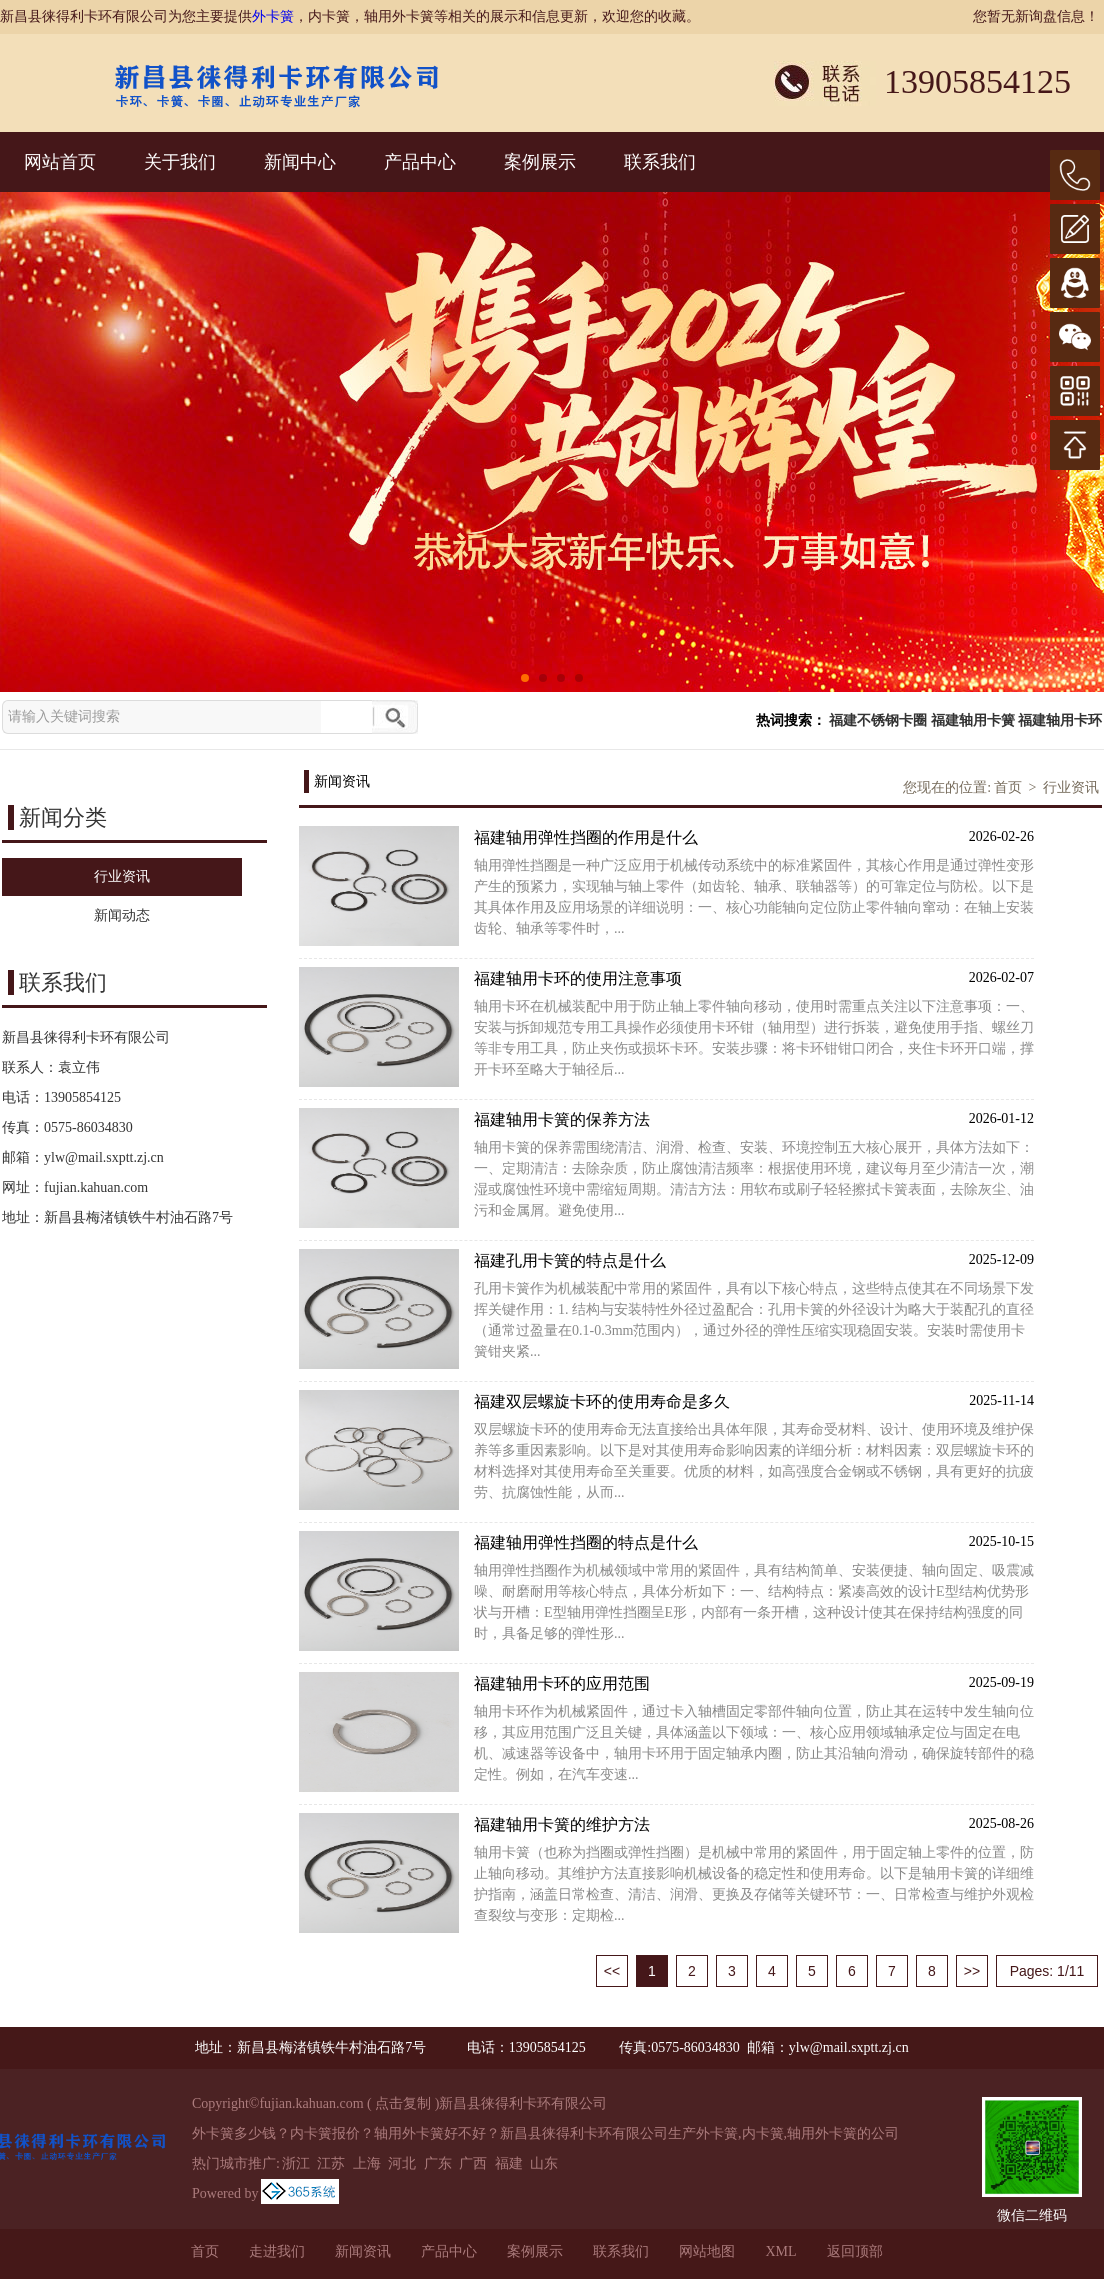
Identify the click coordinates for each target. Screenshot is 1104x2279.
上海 (367, 2163)
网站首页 (60, 162)
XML (780, 2251)
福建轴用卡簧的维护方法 (754, 1823)
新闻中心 (300, 162)
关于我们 (180, 162)
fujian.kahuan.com (96, 1187)
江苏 (331, 2163)
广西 (473, 2163)
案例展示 (540, 162)
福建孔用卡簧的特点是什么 (754, 1259)
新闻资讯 (363, 2251)
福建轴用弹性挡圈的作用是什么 (754, 836)
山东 (544, 2163)
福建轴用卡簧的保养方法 (754, 1118)
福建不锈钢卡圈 (878, 720)
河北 (402, 2163)
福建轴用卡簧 (973, 720)
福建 (509, 2163)
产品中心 (420, 162)
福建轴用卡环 (1060, 720)
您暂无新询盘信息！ (1036, 16)
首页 (1008, 787)
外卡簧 (273, 16)
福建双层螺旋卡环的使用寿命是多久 (754, 1400)
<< (612, 1971)
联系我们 (660, 162)
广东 (438, 2163)
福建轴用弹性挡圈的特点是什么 (754, 1541)
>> (972, 1971)
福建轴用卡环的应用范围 (754, 1682)
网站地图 (707, 2251)
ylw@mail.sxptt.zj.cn (104, 1157)
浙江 (296, 2163)
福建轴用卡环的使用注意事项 (754, 977)
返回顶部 (855, 2251)
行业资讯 (1071, 787)
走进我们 (277, 2251)
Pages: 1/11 (1047, 1971)
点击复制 (403, 2103)
